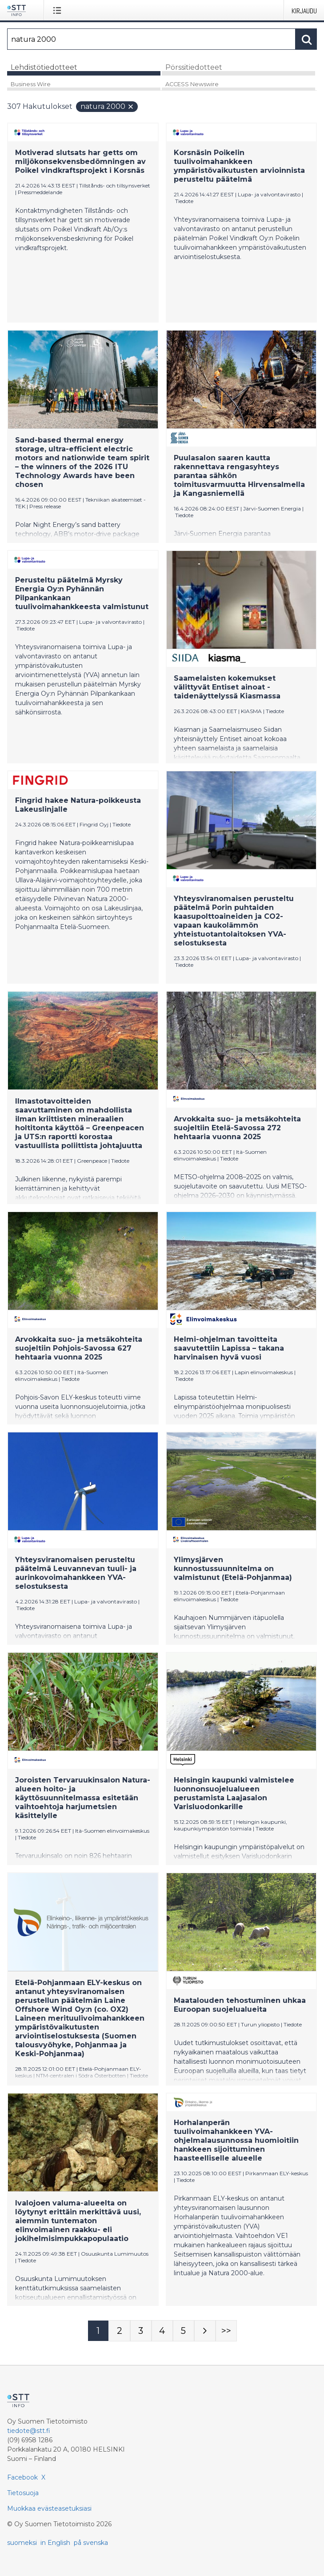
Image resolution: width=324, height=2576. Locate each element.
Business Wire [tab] (31, 84)
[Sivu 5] (183, 2330)
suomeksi (22, 2543)
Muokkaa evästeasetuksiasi (49, 2508)
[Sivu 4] (162, 2330)
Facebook (22, 2477)
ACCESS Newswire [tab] (192, 84)
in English (55, 2543)
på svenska (91, 2543)
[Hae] (151, 39)
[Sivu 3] (141, 2330)
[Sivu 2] (119, 2330)
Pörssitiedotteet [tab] (193, 67)
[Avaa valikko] (58, 10)
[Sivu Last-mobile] (226, 2330)
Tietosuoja (23, 2493)
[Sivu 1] (98, 2330)
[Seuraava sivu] (205, 2330)
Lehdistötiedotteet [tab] (44, 67)
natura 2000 (107, 106)
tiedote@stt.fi (28, 2431)
